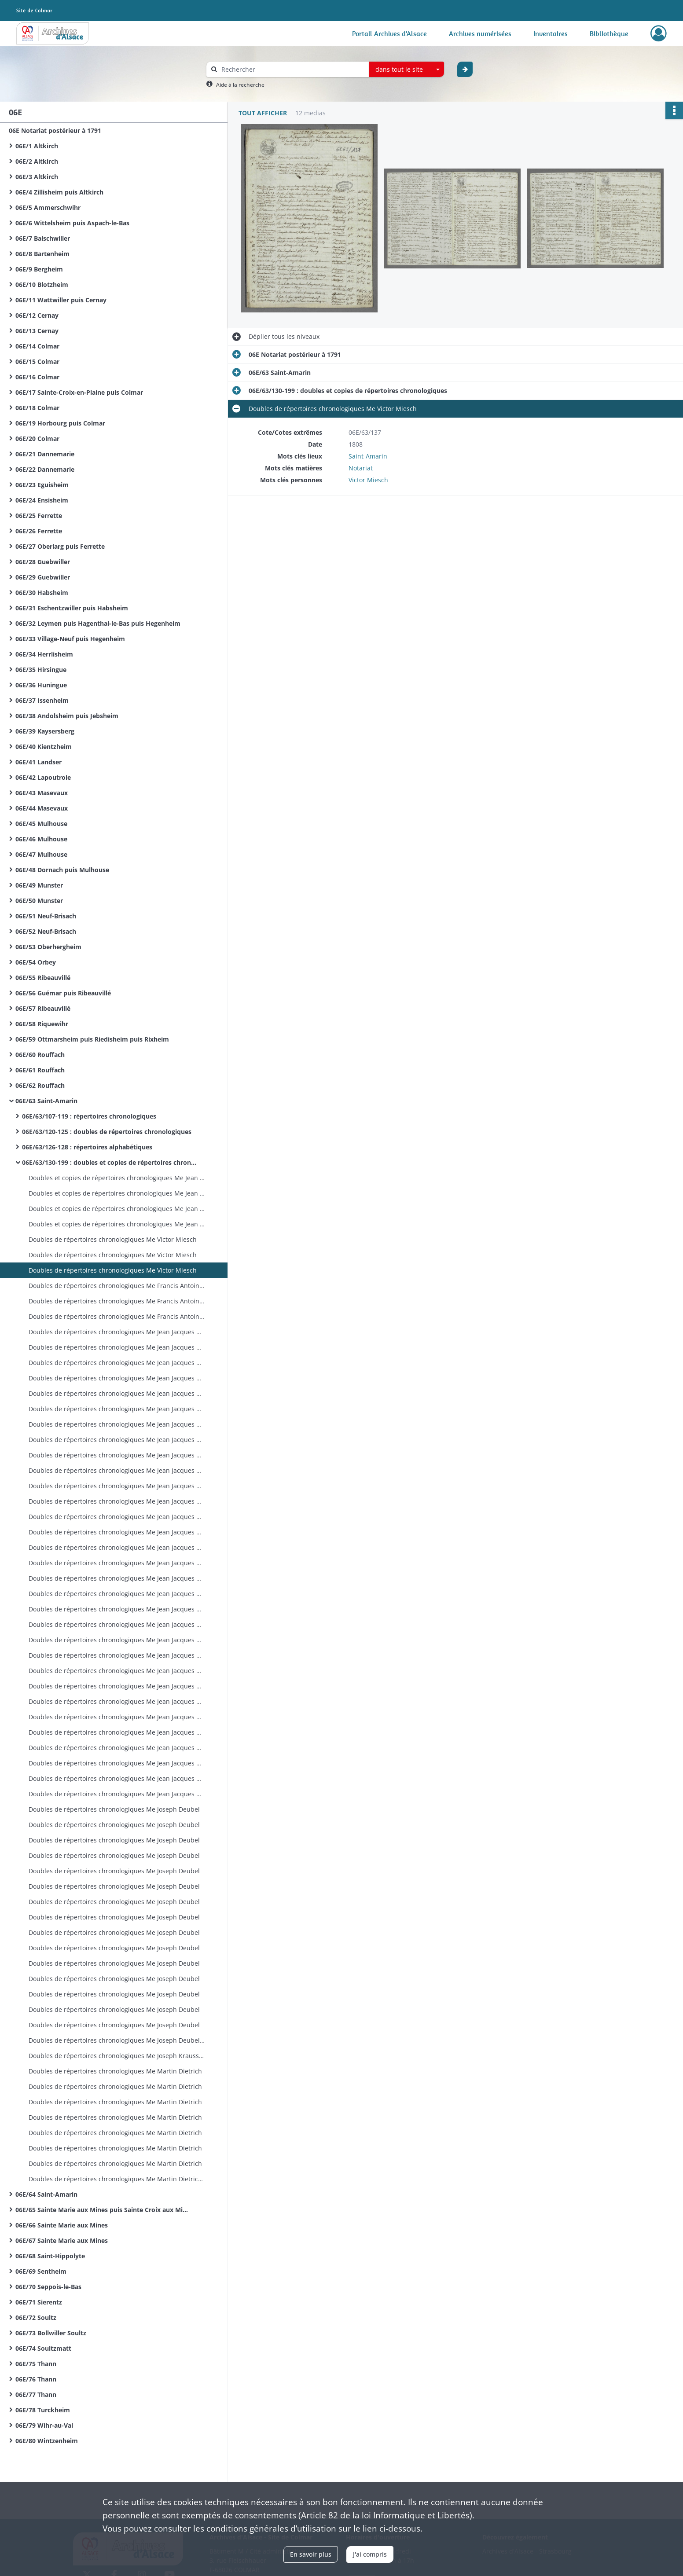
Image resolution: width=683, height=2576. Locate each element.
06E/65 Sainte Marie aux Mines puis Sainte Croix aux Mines (103, 2209)
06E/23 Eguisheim (42, 485)
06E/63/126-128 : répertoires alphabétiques (87, 1147)
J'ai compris (370, 2554)
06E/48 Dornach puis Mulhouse (62, 870)
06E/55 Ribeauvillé (42, 977)
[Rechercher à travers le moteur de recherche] (292, 69)
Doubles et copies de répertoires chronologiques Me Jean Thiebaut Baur (117, 1178)
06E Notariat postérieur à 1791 (55, 130)
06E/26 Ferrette (38, 531)
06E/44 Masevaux (41, 808)
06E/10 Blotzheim (41, 284)
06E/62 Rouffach (40, 1085)
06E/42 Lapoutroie (43, 777)
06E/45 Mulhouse (41, 823)
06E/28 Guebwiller (42, 562)
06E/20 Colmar (37, 438)
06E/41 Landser (38, 762)
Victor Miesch (368, 480)
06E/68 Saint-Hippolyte (50, 2256)
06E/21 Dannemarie (44, 454)
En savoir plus (310, 2554)
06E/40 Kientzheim (43, 746)
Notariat (361, 468)
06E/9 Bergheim (39, 269)
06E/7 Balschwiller (42, 238)
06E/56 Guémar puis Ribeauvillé (63, 993)
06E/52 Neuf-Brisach (45, 931)
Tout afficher (263, 113)
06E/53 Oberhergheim (48, 947)
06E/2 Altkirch (36, 161)
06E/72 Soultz (35, 2317)
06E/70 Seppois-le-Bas (48, 2286)
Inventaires (550, 33)
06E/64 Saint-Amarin (46, 2194)
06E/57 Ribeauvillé (42, 1008)
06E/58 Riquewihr (41, 1024)
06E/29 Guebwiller (42, 577)
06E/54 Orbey (35, 962)
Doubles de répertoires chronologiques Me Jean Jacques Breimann (117, 1332)
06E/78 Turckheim (42, 2410)
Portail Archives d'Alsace (389, 33)
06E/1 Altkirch (36, 146)
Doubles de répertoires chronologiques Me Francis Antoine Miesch (117, 1285)
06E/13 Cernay (37, 331)
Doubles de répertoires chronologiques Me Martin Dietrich (115, 2071)
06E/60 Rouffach (40, 1054)
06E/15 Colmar (37, 361)
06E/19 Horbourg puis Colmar (60, 423)
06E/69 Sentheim (40, 2271)
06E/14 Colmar (37, 346)
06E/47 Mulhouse (41, 854)
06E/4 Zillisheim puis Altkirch (59, 192)
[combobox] (406, 69)
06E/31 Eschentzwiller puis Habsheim (71, 608)
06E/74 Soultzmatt (43, 2348)
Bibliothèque (609, 33)
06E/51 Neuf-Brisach (45, 916)
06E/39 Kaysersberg (44, 731)
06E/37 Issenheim (42, 700)
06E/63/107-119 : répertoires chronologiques (89, 1116)
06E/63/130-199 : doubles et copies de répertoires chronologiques (110, 1162)
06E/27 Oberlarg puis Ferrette (60, 546)
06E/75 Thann (35, 2363)
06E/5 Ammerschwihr (48, 207)
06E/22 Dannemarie (44, 469)
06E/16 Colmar (37, 377)
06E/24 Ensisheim (41, 500)
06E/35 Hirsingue (40, 669)
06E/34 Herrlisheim (44, 654)
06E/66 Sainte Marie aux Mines (61, 2225)
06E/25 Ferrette (38, 515)
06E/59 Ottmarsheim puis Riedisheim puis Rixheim (92, 1039)
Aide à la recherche (240, 84)
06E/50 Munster (39, 900)
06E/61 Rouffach (40, 1070)
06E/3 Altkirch (36, 176)
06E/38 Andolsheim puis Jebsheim (66, 716)
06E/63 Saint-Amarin (46, 1101)
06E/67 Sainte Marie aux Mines (61, 2240)
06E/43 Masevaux (41, 793)
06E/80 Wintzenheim (46, 2441)
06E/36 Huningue (41, 685)
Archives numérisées (480, 33)
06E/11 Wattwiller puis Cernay (60, 300)
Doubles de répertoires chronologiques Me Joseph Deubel (114, 1809)
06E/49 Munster (39, 885)
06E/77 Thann (35, 2394)
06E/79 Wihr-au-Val (44, 2425)
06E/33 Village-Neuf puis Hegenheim (70, 639)
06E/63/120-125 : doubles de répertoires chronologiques (106, 1131)
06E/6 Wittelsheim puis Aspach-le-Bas (72, 223)
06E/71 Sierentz (38, 2302)
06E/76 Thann (35, 2379)
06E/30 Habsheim (41, 592)
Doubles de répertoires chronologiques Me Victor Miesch (113, 1239)
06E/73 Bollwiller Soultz (50, 2333)
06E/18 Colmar (37, 408)
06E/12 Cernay (37, 315)
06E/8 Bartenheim (42, 254)
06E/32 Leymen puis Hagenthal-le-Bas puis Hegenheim (97, 623)
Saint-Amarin (368, 456)
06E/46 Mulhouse (41, 839)
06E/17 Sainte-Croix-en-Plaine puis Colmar (79, 392)
